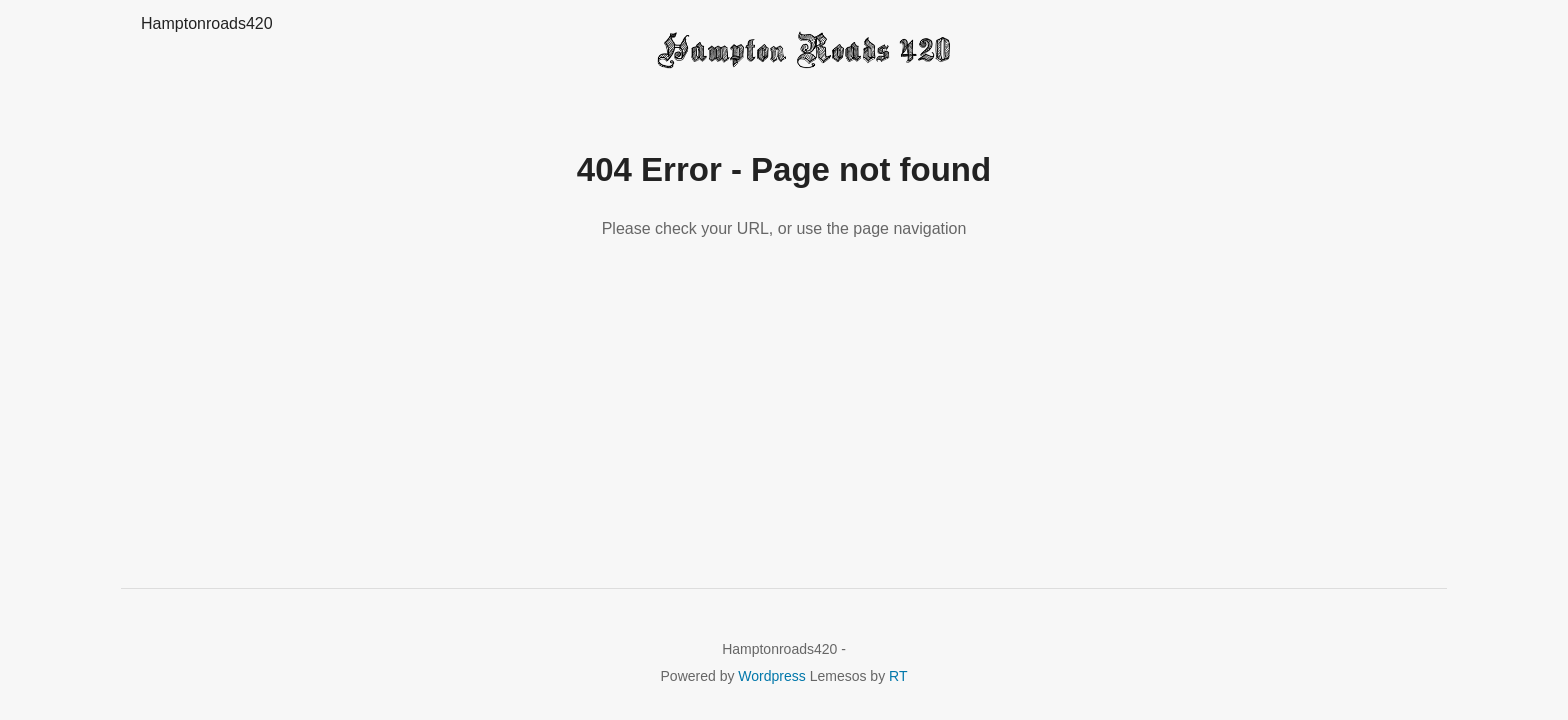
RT (898, 676)
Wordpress (771, 676)
